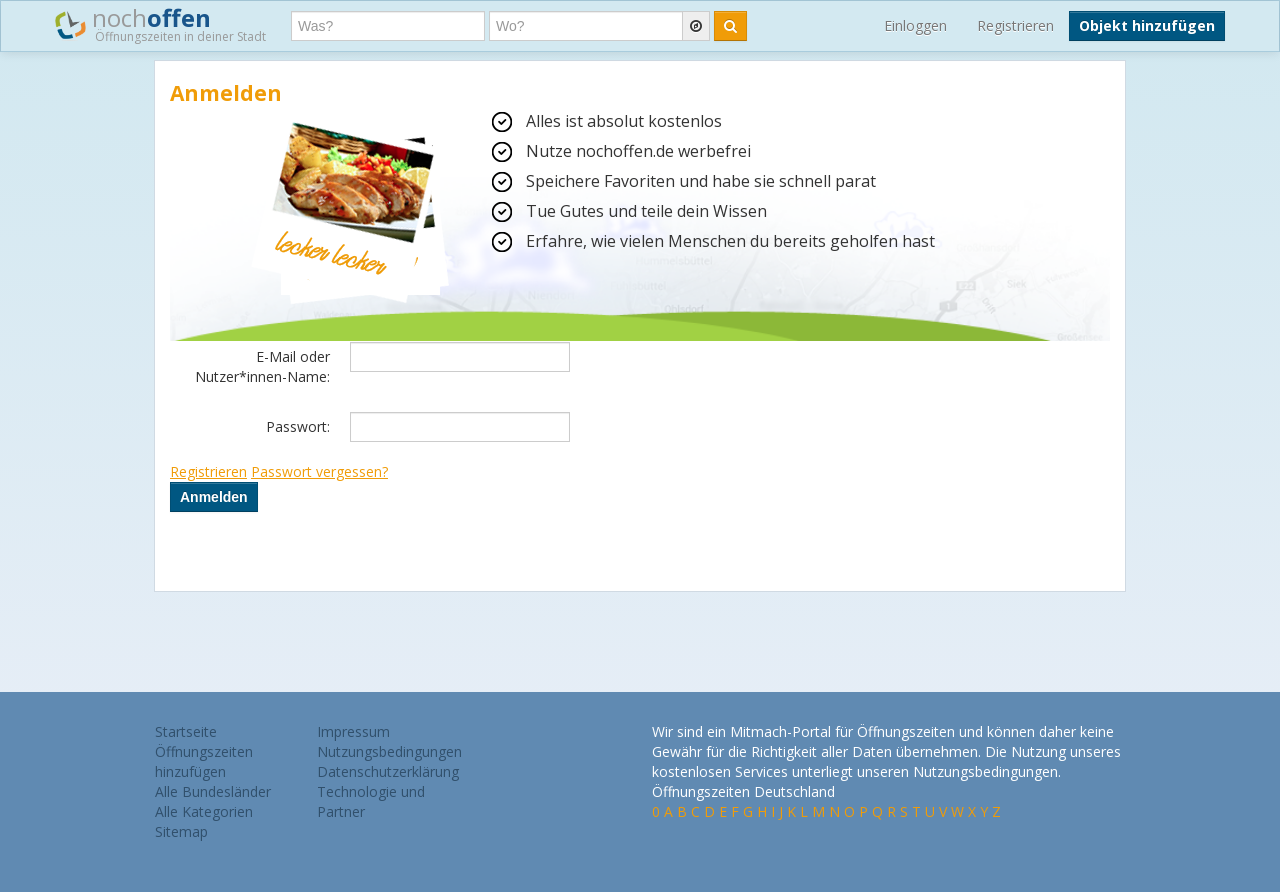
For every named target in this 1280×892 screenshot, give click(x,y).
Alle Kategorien (204, 811)
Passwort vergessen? (319, 471)
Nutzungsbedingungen (389, 751)
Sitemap (181, 831)
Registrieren (1015, 25)
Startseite (186, 731)
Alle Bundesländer (213, 791)
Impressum (353, 731)
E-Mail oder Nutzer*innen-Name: (262, 366)
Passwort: (298, 426)
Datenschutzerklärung (388, 771)
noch (160, 24)
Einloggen (915, 25)
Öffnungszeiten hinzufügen (204, 761)
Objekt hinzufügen (1147, 25)
